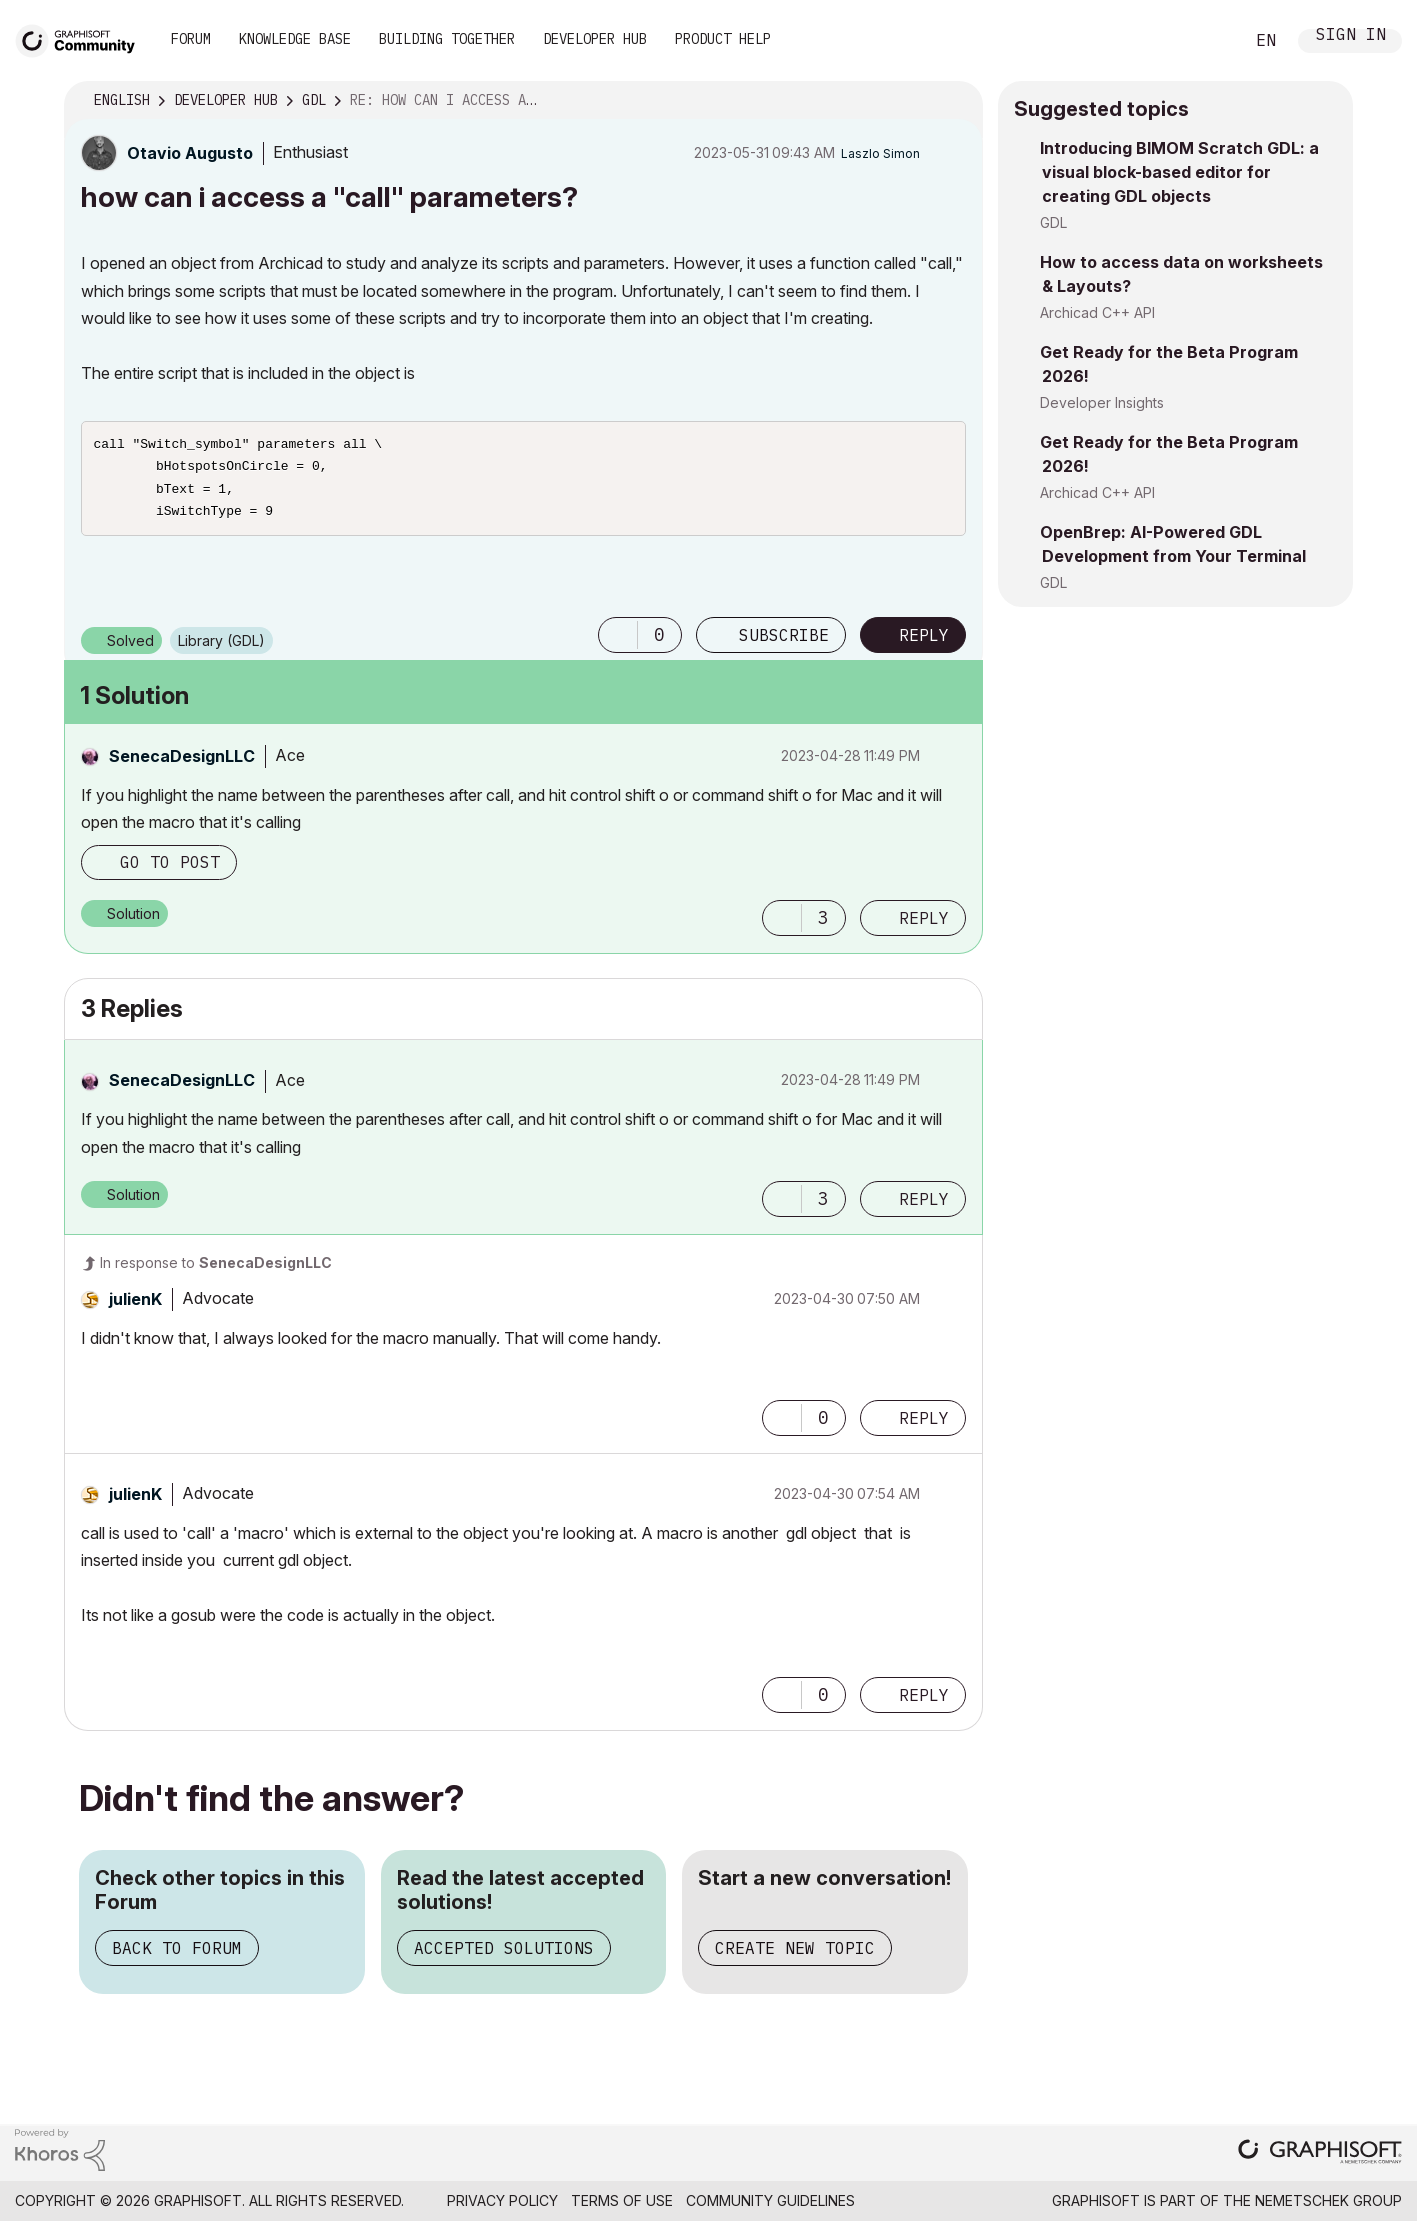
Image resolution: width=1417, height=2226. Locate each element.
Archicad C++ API (1097, 312)
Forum (191, 39)
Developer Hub (595, 39)
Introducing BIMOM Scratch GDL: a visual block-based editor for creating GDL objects (1179, 172)
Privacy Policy (502, 2208)
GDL (1053, 222)
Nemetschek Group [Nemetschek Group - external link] (1328, 2208)
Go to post (170, 870)
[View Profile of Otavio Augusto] (190, 153)
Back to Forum (177, 1956)
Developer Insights (1102, 402)
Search (1206, 41)
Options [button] (955, 101)
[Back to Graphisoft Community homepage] (82, 38)
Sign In (1351, 36)
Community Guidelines (770, 2208)
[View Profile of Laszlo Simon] (880, 153)
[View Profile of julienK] (135, 1307)
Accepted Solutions (504, 1956)
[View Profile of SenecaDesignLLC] (182, 764)
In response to (216, 1270)
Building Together (447, 39)
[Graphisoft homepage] (1320, 2161)
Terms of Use (622, 2208)
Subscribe (784, 643)
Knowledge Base (295, 39)
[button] (618, 643)
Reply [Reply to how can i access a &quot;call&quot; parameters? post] (924, 643)
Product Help (723, 39)
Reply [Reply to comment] (924, 926)
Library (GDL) (221, 648)
